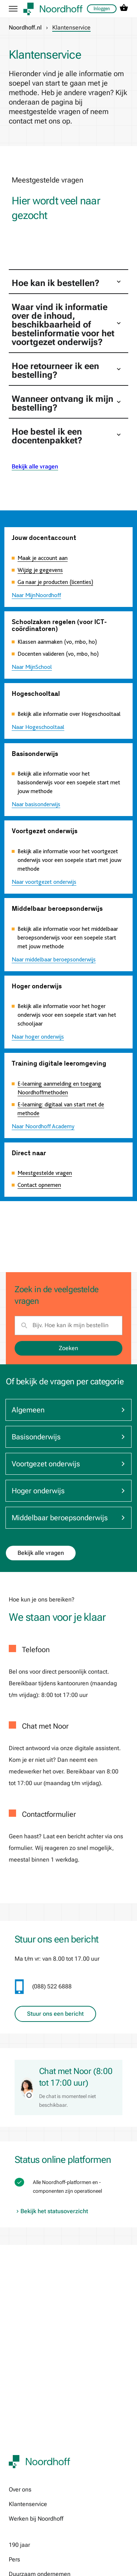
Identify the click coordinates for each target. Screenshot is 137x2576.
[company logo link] (53, 9)
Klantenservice (28, 2504)
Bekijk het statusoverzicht (51, 2211)
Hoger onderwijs (68, 1490)
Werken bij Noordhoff (36, 2518)
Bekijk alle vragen (35, 466)
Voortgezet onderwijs (68, 1463)
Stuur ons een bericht (55, 2013)
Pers (14, 2559)
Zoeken (68, 1348)
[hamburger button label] (13, 8)
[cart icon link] (123, 9)
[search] (68, 1325)
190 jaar (19, 2544)
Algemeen (68, 1409)
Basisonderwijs (68, 1436)
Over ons (20, 2489)
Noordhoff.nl (25, 27)
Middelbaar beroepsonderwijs (68, 1517)
